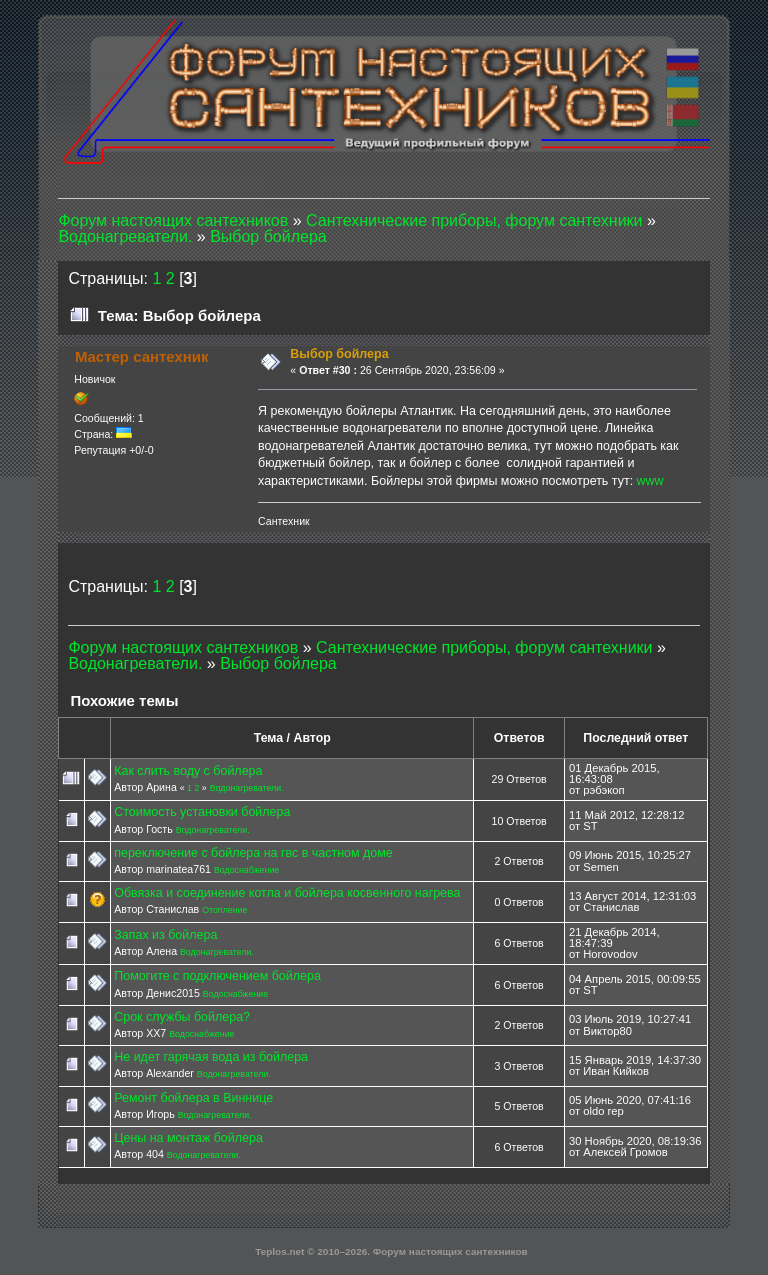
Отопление (224, 910)
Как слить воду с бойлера (188, 771)
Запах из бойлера (165, 935)
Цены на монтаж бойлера (188, 1138)
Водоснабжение (246, 870)
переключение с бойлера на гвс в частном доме (253, 853)
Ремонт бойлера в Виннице (193, 1098)
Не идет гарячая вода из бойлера (211, 1057)
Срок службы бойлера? (182, 1017)
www (650, 481)
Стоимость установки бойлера (202, 812)
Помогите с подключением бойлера (217, 976)
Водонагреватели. (247, 788)
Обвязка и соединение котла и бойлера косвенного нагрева (287, 893)
